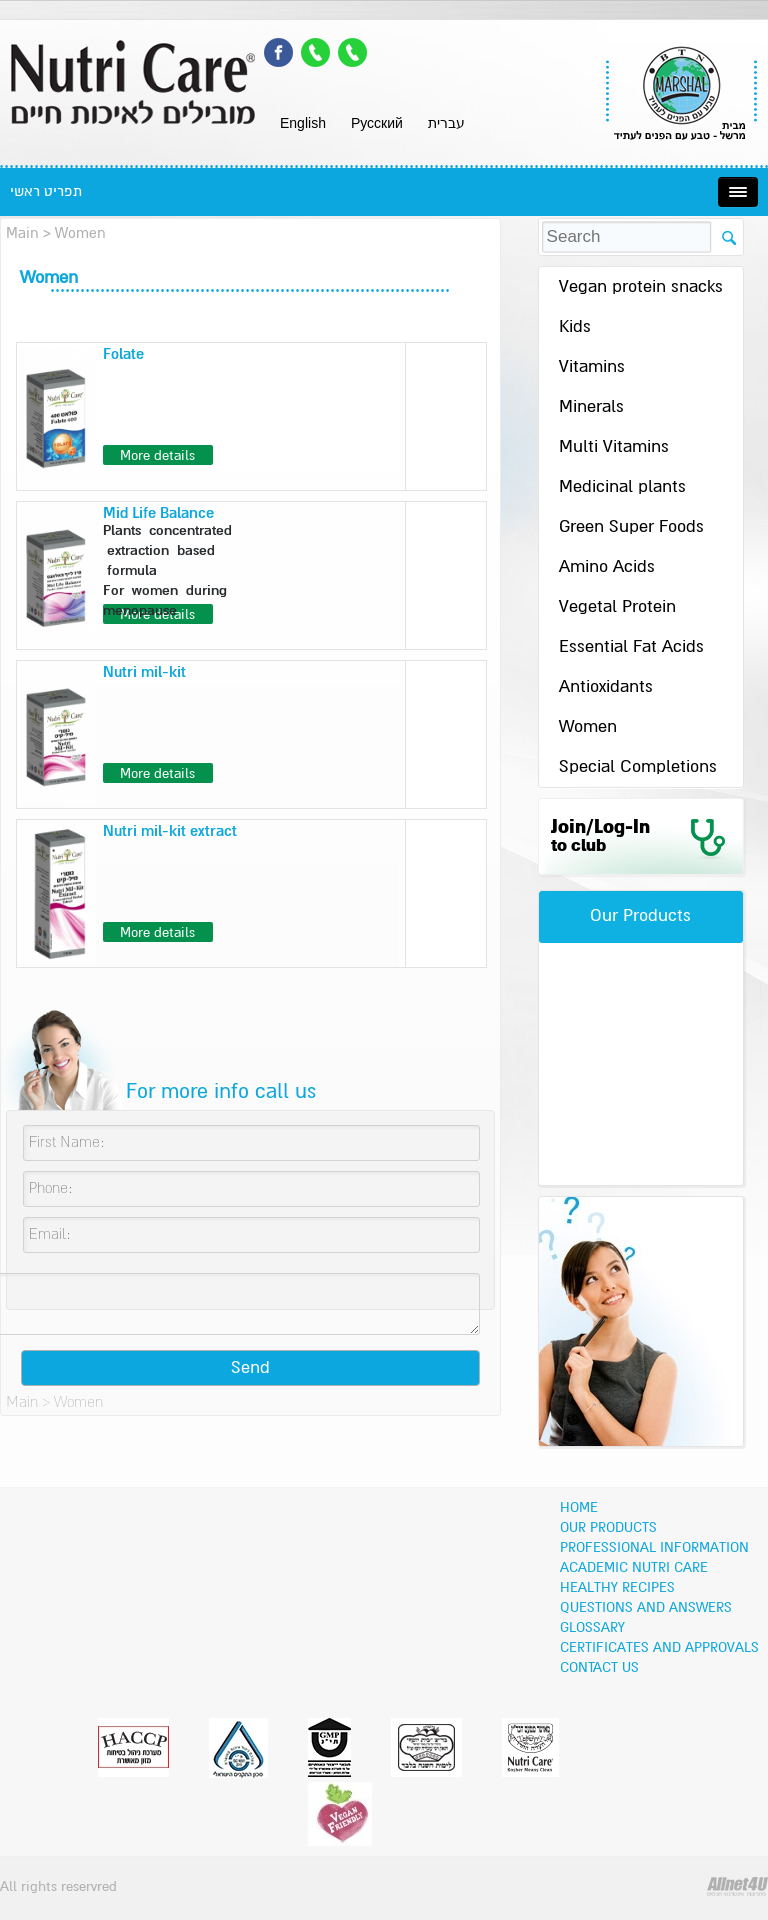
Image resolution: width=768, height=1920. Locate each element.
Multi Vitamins (614, 447)
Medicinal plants (622, 487)
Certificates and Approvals (659, 1648)
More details (157, 456)
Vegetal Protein (617, 607)
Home (579, 1508)
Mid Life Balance (158, 513)
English (303, 123)
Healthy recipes (617, 1588)
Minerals (591, 407)
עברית (446, 123)
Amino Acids (607, 567)
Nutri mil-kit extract (170, 831)
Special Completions (638, 767)
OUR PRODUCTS (608, 1528)
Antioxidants (606, 687)
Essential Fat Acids (631, 647)
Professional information (654, 1548)
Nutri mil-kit (144, 672)
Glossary (592, 1628)
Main (22, 233)
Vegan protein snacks (641, 287)
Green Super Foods (631, 527)
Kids (575, 327)
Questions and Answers (646, 1608)
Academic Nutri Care (634, 1568)
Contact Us (599, 1668)
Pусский (377, 123)
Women (588, 727)
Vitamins (592, 367)
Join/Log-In (600, 836)
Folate (123, 354)
